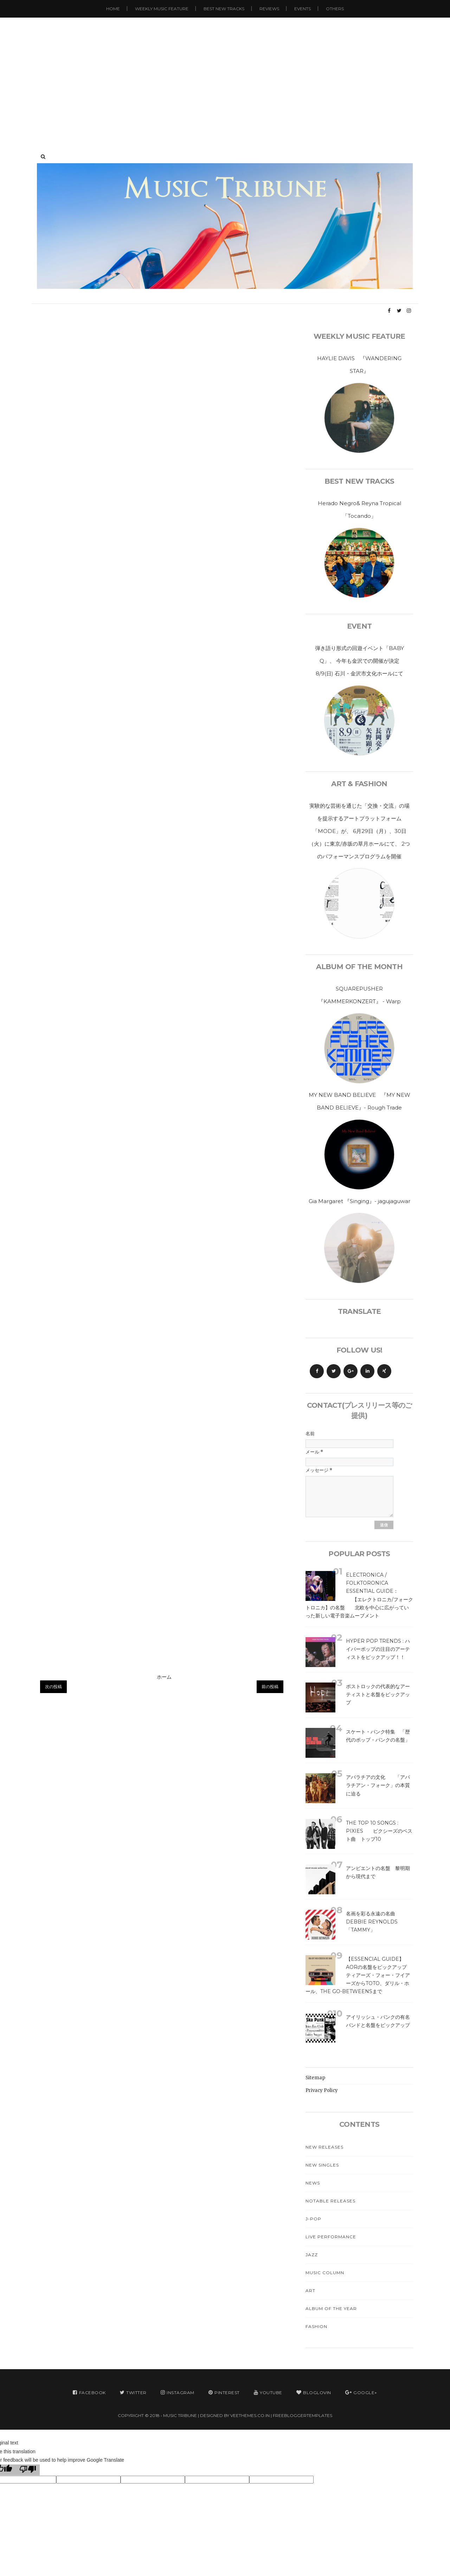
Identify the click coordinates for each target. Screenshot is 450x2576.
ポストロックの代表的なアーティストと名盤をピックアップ (378, 1694)
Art (310, 2290)
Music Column (325, 2272)
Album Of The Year (331, 2308)
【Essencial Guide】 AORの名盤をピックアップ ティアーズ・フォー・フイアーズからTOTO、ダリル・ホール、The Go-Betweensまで (364, 1975)
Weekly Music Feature (161, 8)
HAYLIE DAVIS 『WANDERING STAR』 (359, 364)
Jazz (312, 2254)
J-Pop (313, 2218)
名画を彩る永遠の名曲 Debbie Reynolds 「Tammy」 (373, 1921)
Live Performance (331, 2236)
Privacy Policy (322, 2090)
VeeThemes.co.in (250, 2415)
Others (335, 8)
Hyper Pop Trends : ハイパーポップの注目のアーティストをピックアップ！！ (378, 1649)
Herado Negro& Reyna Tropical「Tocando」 (359, 509)
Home (113, 8)
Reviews (269, 8)
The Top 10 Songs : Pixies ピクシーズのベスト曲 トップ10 (379, 1831)
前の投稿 (270, 1686)
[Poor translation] (28, 2470)
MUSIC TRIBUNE (180, 2415)
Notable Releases (330, 2200)
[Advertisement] (225, 77)
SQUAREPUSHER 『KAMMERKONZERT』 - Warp (359, 995)
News (313, 2183)
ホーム (164, 1677)
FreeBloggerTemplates (302, 2415)
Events (302, 8)
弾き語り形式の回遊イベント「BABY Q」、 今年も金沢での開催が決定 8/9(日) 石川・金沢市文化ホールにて (362, 661)
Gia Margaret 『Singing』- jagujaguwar (359, 1201)
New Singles (322, 2165)
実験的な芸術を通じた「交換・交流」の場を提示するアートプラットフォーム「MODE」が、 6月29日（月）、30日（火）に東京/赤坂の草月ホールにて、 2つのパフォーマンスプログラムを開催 (359, 831)
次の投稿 (53, 1686)
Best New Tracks (224, 8)
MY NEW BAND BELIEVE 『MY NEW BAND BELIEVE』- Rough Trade (359, 1101)
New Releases (324, 2147)
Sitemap (315, 2078)
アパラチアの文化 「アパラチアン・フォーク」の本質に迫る (378, 1785)
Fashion (316, 2326)
